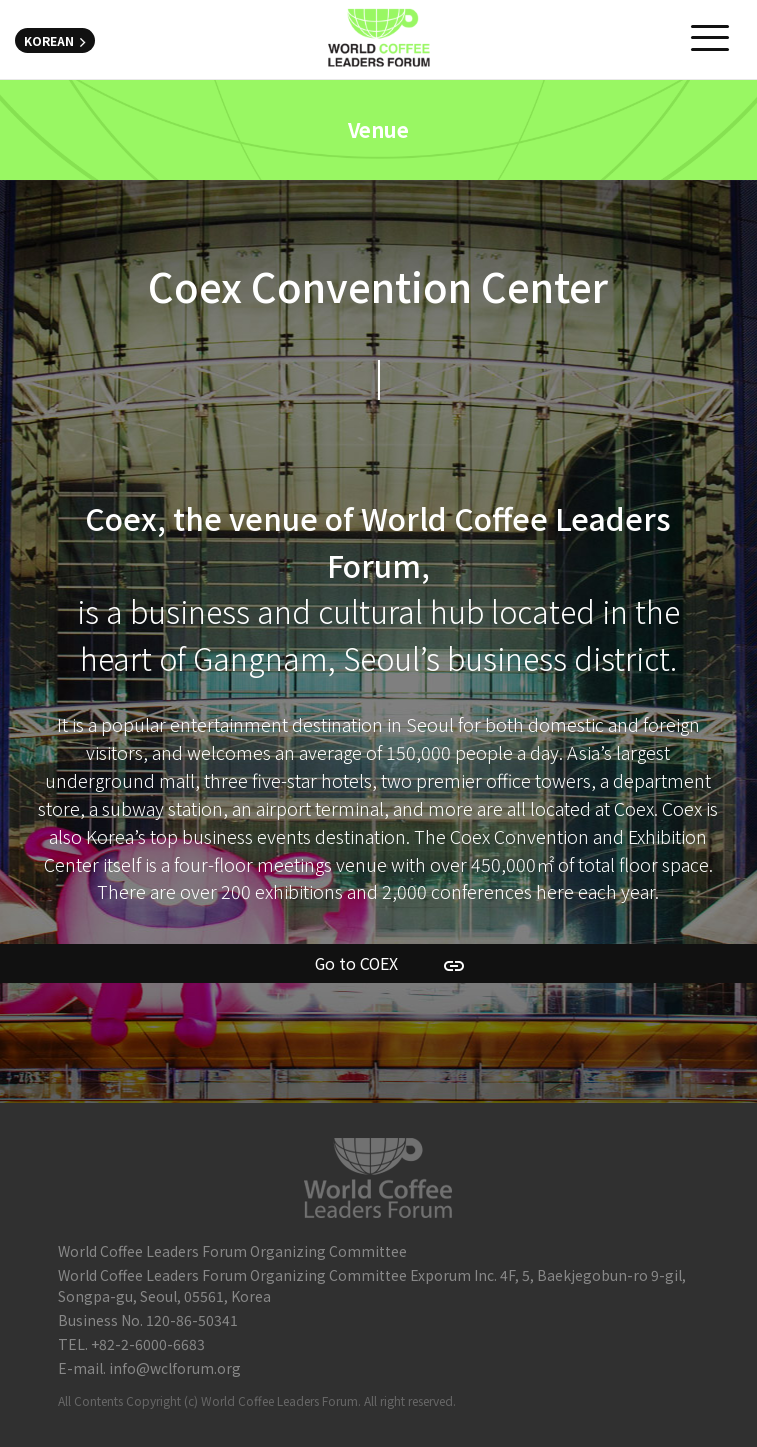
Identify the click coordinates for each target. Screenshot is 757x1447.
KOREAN (55, 40)
